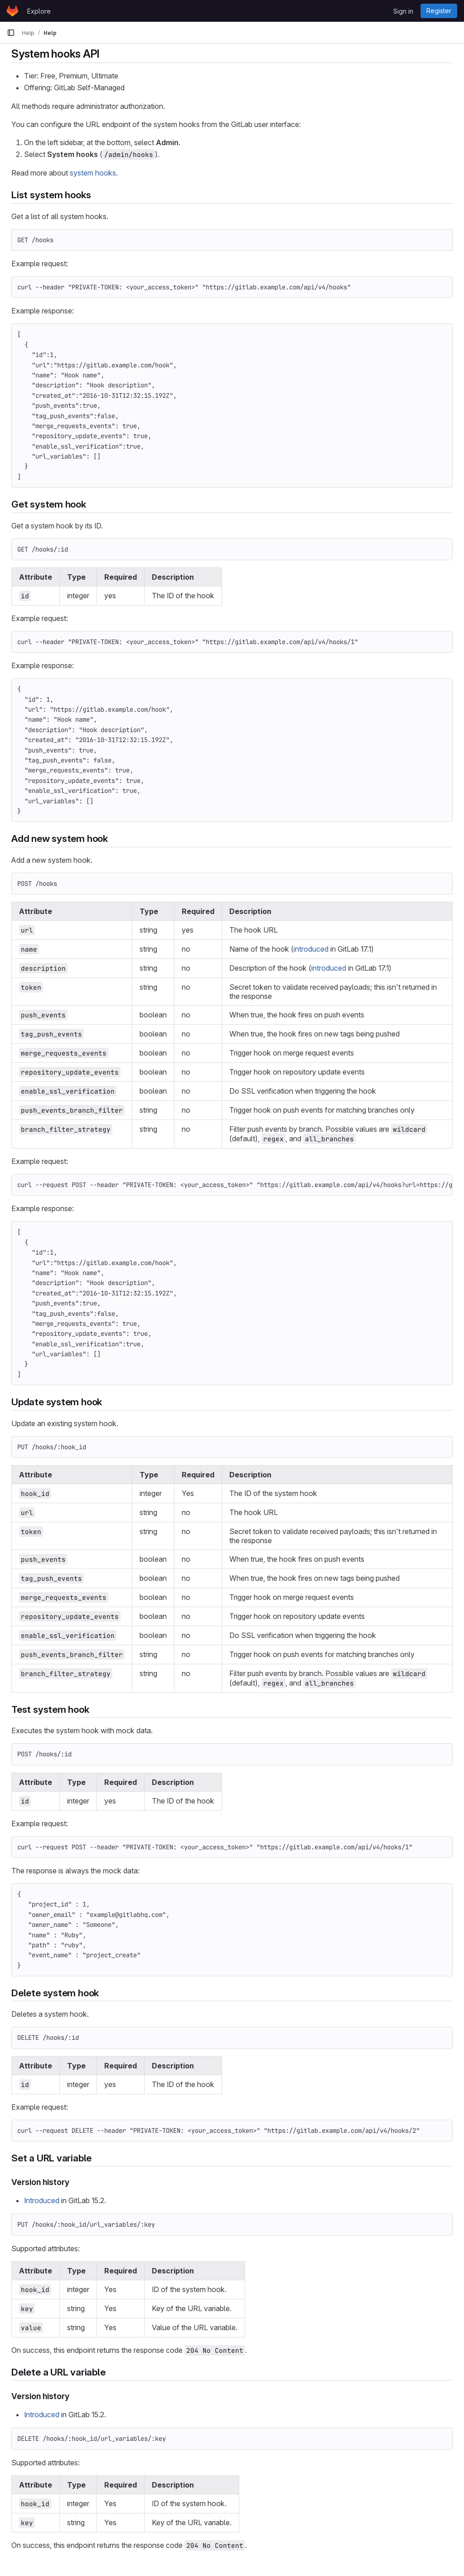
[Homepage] (12, 11)
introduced (311, 948)
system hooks (93, 172)
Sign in (403, 11)
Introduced (41, 2200)
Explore (39, 11)
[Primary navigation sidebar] (11, 32)
